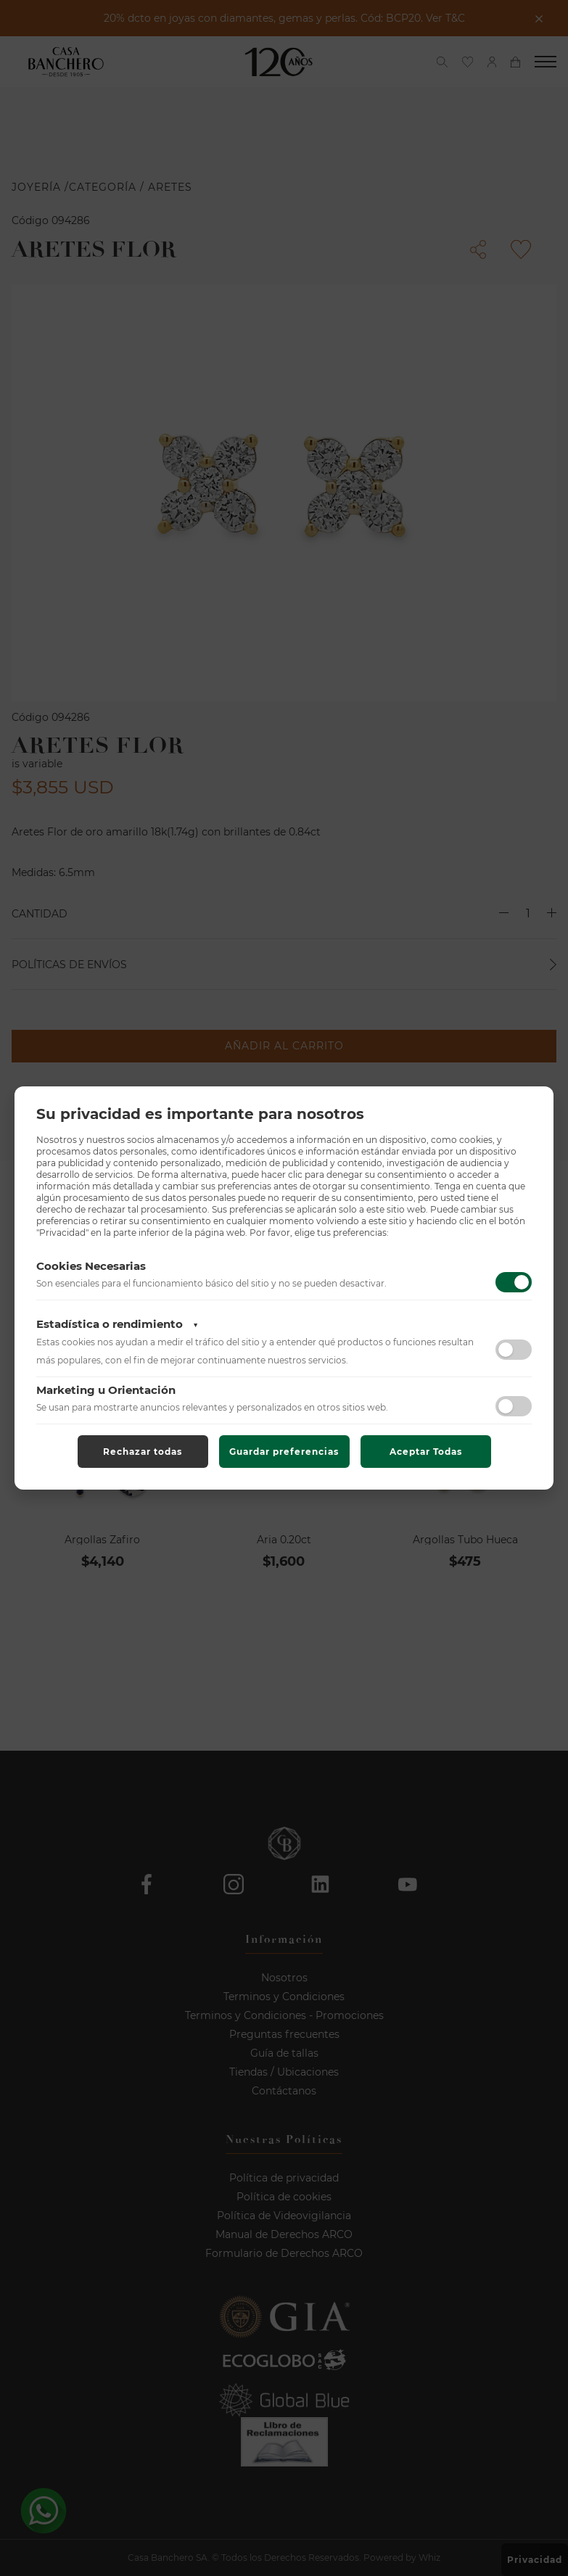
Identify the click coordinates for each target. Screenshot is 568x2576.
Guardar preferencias (284, 1451)
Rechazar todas (142, 1451)
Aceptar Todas (426, 1451)
